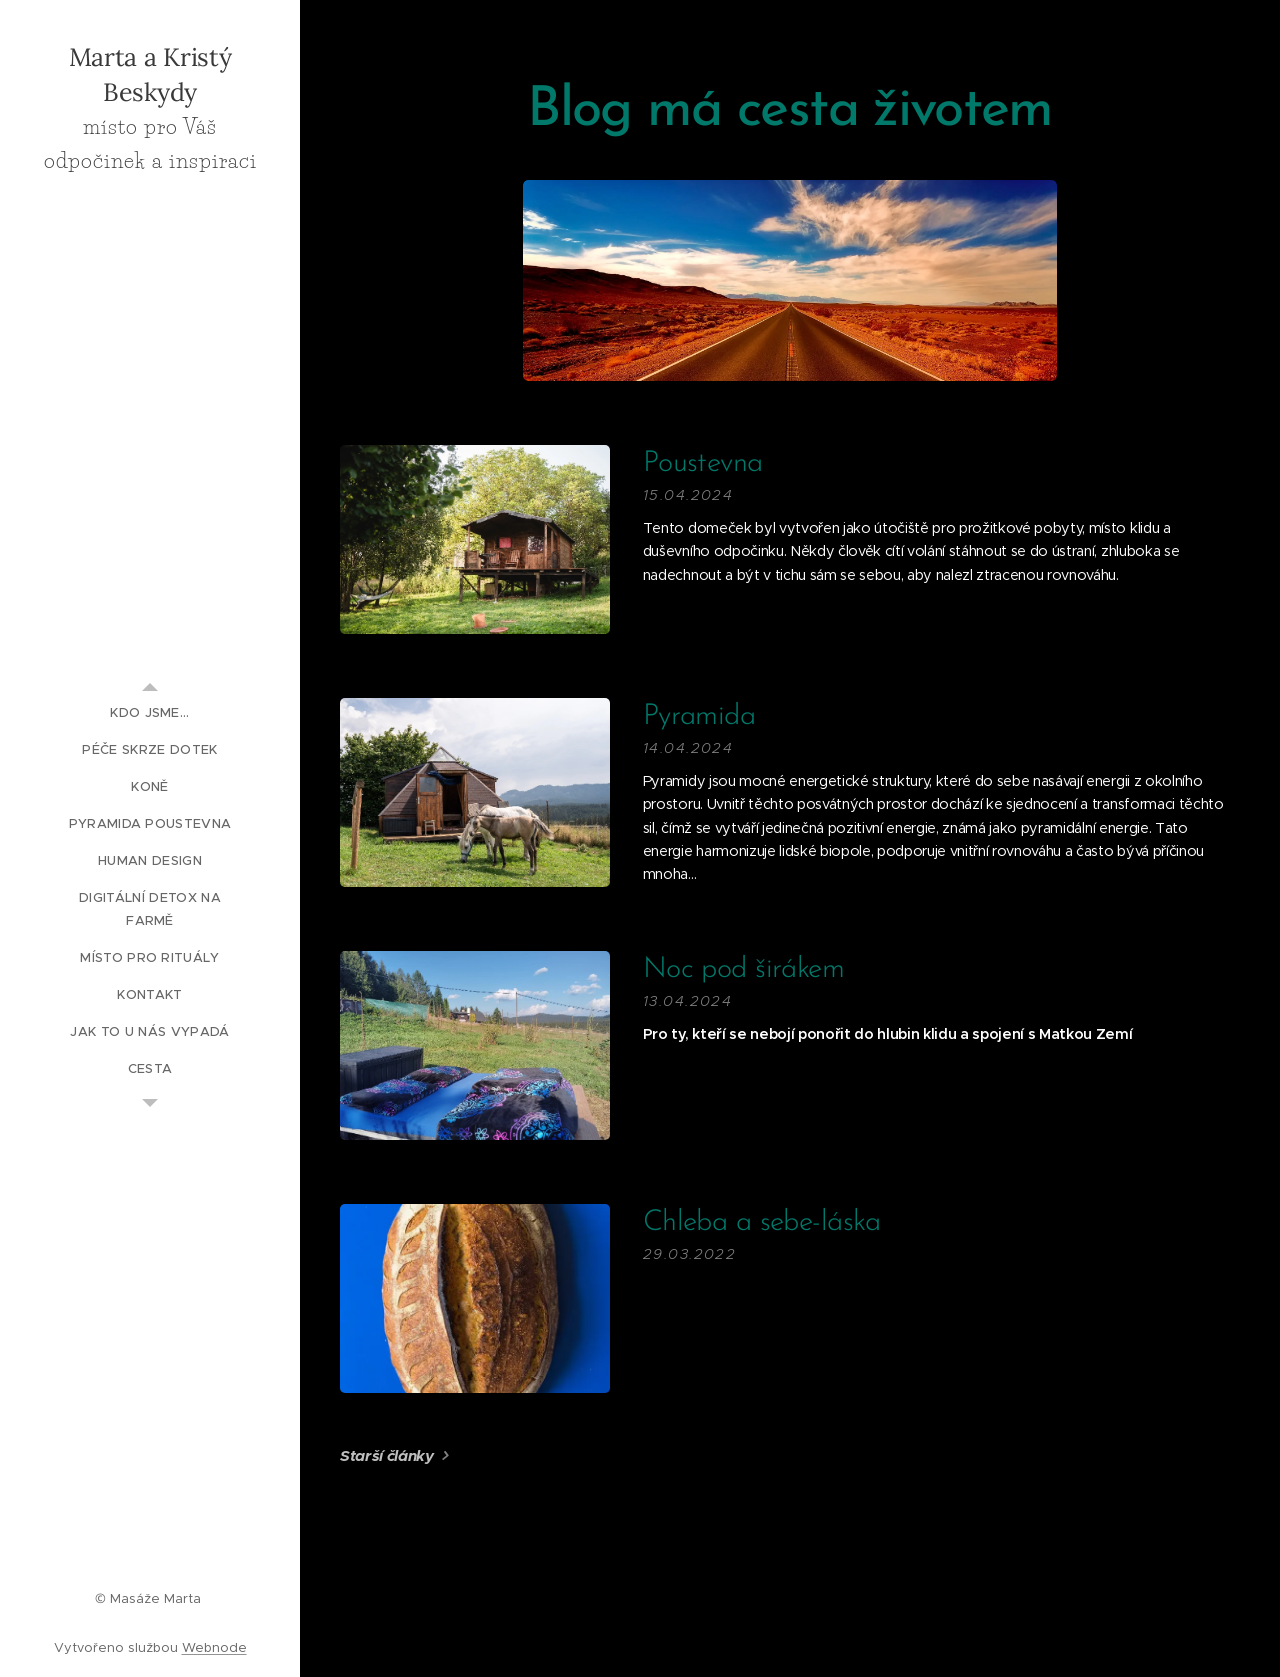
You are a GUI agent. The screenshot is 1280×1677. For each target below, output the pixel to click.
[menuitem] (150, 712)
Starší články (387, 1455)
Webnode (214, 1647)
